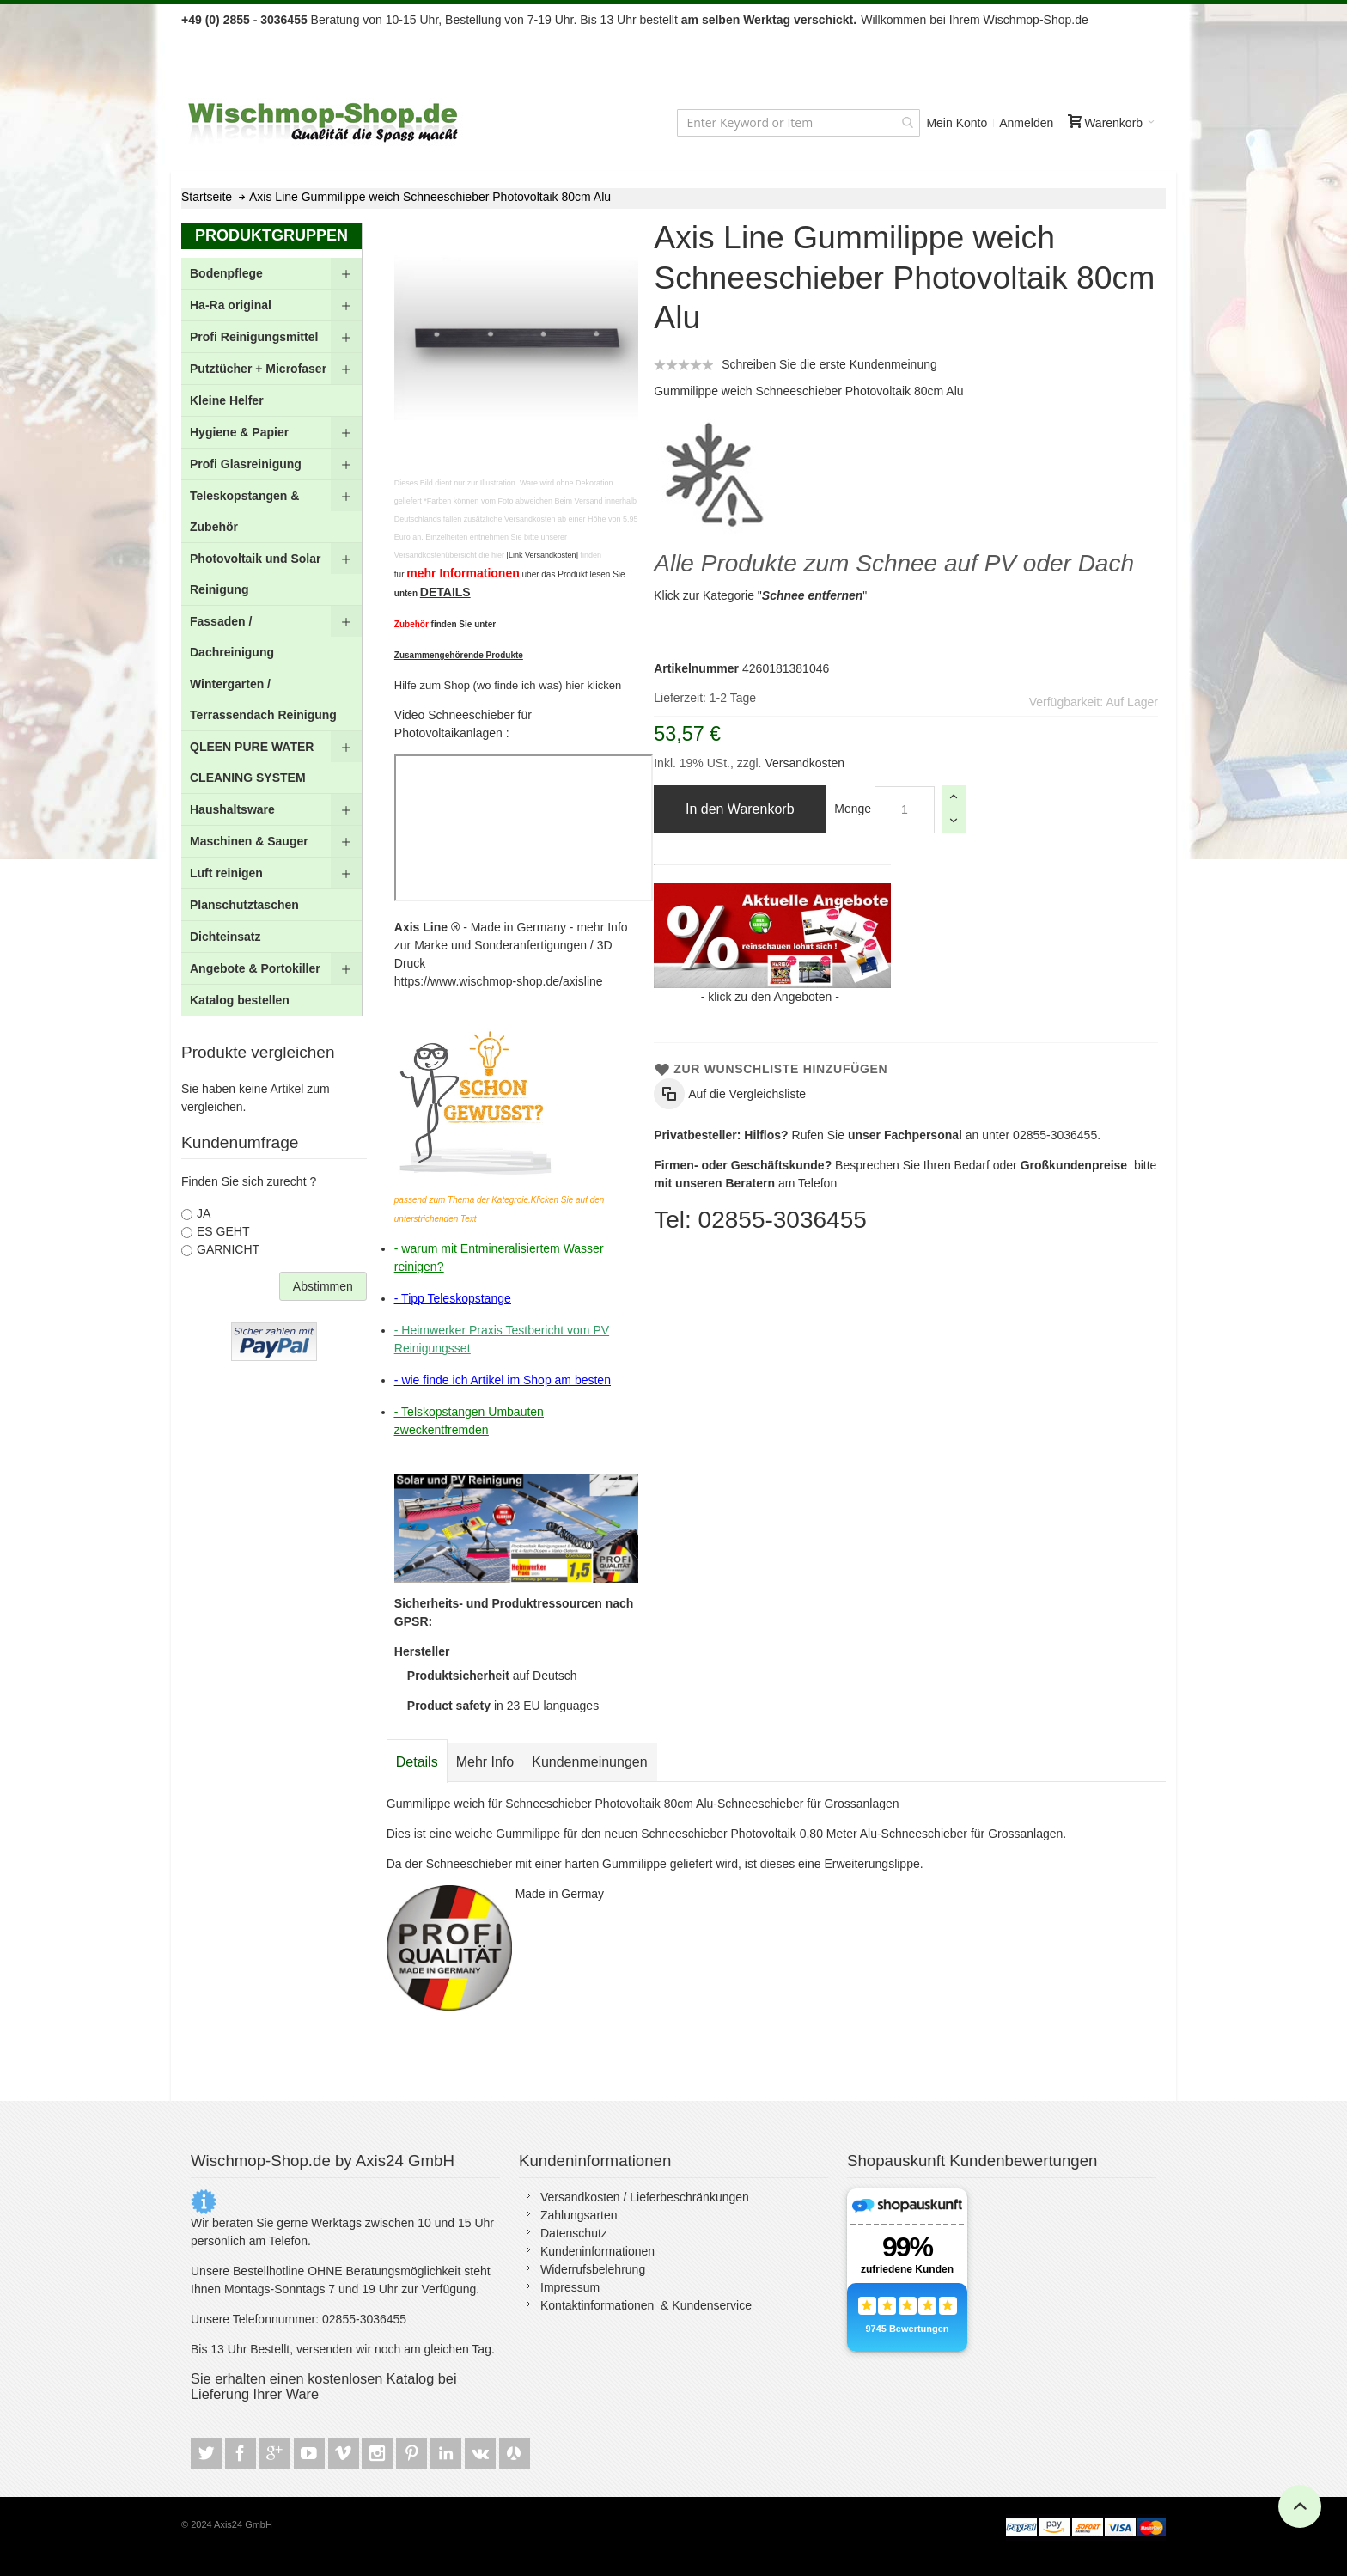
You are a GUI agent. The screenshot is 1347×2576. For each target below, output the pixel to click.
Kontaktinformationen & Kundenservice (646, 2305)
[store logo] (324, 122)
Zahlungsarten (579, 2215)
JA (203, 1213)
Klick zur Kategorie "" (760, 595)
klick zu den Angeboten (770, 997)
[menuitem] (271, 274)
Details (417, 1762)
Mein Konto (956, 123)
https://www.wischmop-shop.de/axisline (498, 981)
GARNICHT (228, 1249)
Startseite (206, 197)
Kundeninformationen (597, 2251)
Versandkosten (803, 763)
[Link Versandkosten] (542, 555)
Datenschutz (573, 2233)
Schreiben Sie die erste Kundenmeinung (829, 364)
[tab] (417, 1762)
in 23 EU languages (503, 1705)
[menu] (271, 637)
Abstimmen (323, 1286)
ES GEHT (223, 1231)
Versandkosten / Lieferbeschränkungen (644, 2197)
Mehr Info (485, 1762)
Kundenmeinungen (589, 1762)
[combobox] (798, 123)
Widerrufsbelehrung (592, 2269)
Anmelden (1026, 123)
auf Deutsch (492, 1675)
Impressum (570, 2287)
